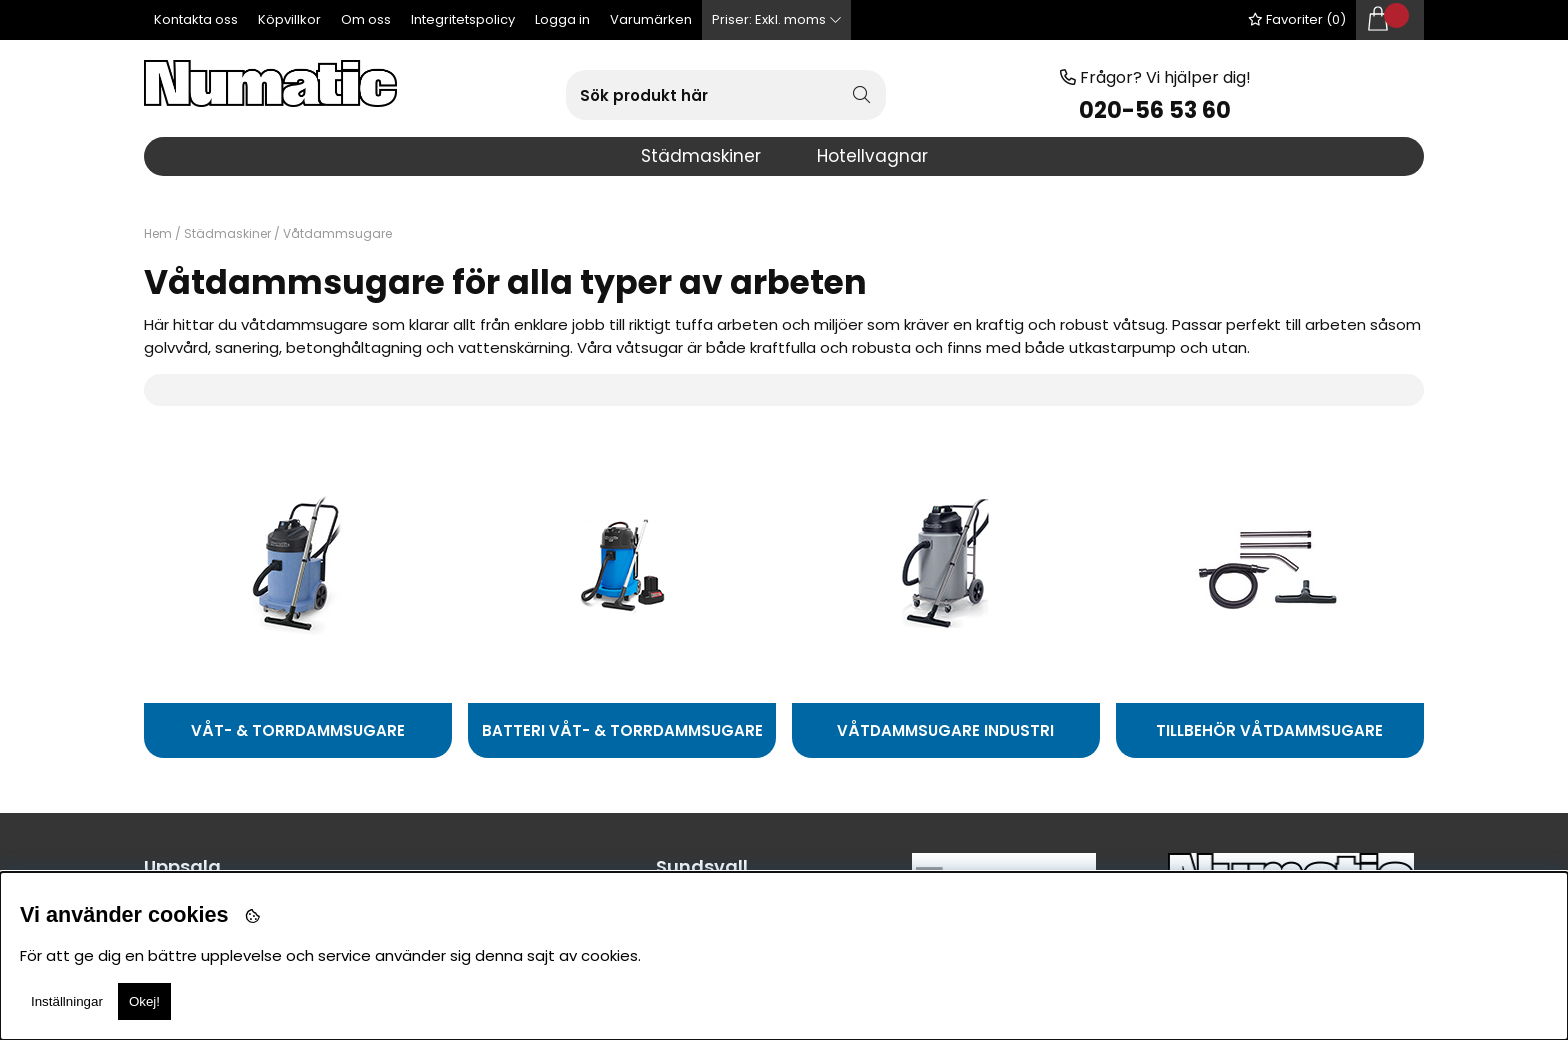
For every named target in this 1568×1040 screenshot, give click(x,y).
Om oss (366, 19)
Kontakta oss (196, 19)
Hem (158, 233)
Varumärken (651, 19)
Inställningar (67, 1001)
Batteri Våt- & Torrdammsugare (622, 730)
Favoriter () (1297, 19)
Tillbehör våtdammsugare (1269, 730)
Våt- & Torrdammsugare (298, 730)
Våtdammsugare (337, 233)
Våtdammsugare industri (945, 730)
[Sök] (726, 95)
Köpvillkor (289, 19)
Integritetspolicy (463, 19)
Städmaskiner (227, 233)
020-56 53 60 (1155, 110)
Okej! (144, 1001)
